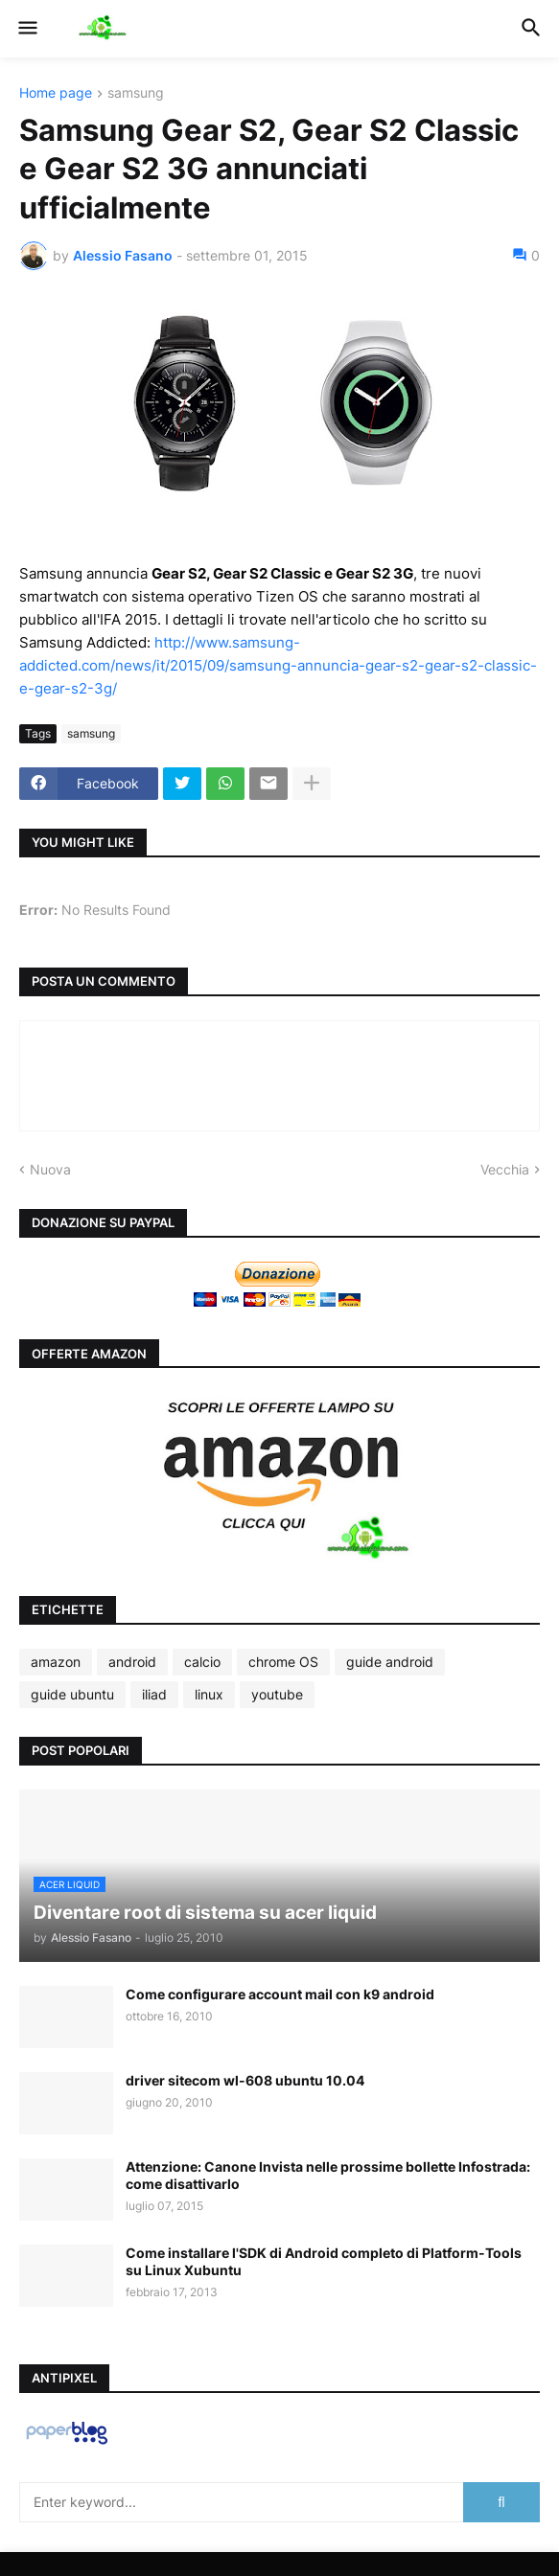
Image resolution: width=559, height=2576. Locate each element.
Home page (55, 93)
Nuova (50, 1169)
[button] (26, 28)
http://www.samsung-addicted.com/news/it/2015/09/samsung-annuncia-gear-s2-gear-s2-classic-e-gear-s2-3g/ (278, 665)
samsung (135, 93)
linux (209, 1694)
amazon (56, 1661)
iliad (154, 1694)
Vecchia (504, 1169)
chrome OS (283, 1661)
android (132, 1661)
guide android (389, 1661)
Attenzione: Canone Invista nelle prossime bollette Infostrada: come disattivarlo (328, 2175)
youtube (277, 1694)
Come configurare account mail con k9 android (280, 1994)
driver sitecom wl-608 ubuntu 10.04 (245, 2080)
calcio (202, 1661)
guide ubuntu (72, 1694)
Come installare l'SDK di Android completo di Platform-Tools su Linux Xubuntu (324, 2261)
